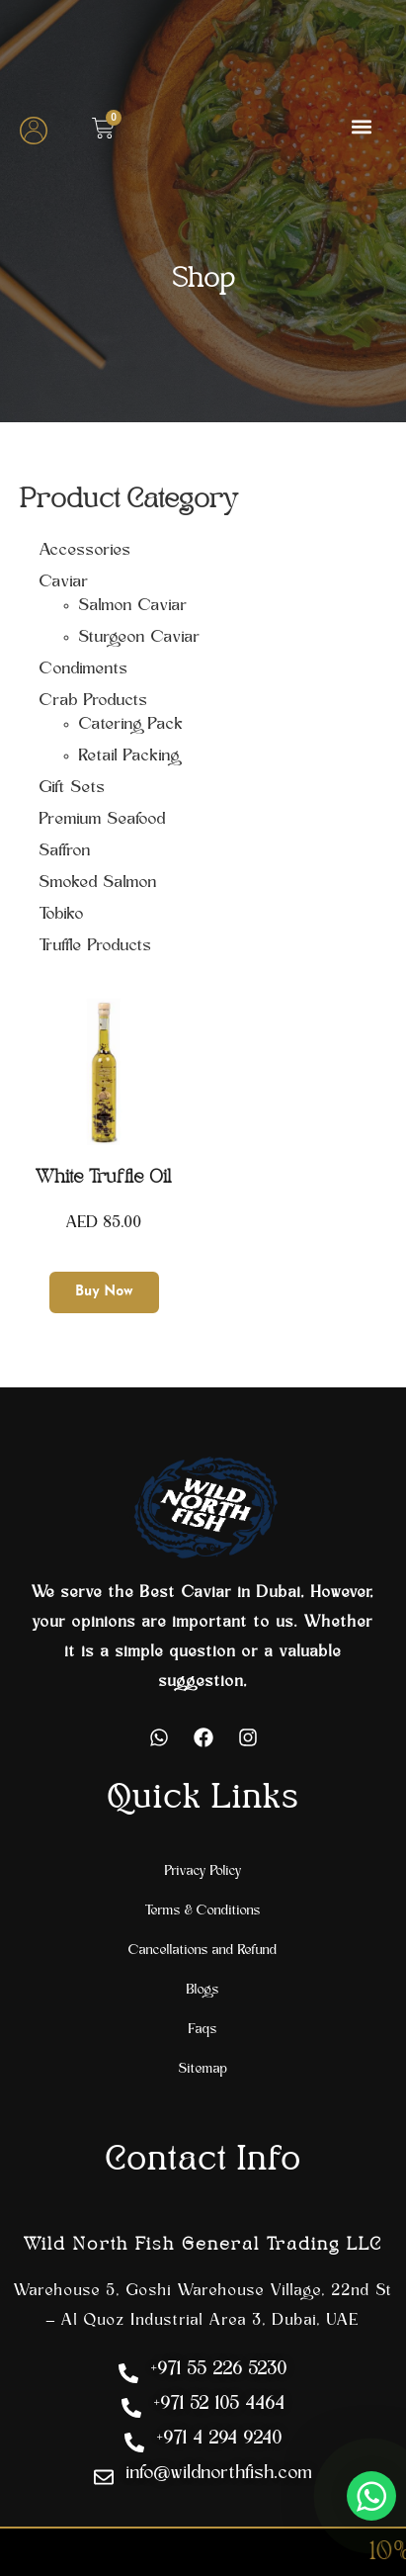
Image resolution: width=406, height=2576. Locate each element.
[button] (361, 126)
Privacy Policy (203, 1871)
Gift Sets (73, 788)
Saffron (65, 851)
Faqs (203, 2029)
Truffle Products (96, 946)
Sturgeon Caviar (140, 638)
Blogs (203, 1990)
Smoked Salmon (98, 883)
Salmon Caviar (133, 606)
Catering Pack (131, 725)
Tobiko (62, 915)
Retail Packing (129, 756)
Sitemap (203, 2069)
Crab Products (94, 701)
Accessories (85, 551)
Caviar (64, 582)
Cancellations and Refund (203, 1950)
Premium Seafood (103, 820)
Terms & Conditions (203, 1911)
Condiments (84, 669)
